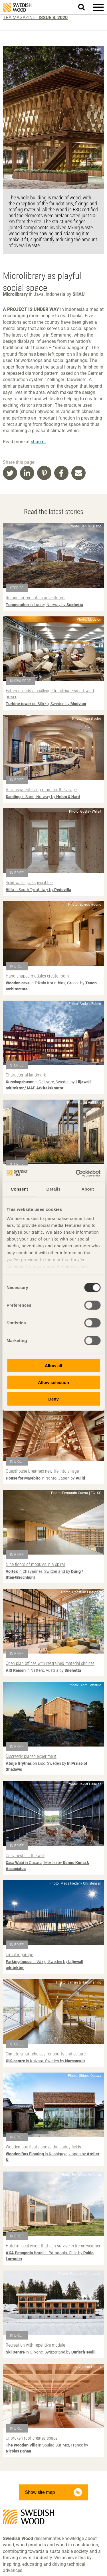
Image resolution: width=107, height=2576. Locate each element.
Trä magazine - (35, 17)
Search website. (85, 7)
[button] (98, 7)
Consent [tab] (19, 1189)
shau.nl (38, 441)
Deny (53, 1399)
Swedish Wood (17, 7)
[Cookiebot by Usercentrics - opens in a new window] (76, 1173)
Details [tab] (54, 1189)
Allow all (53, 1365)
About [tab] (87, 1189)
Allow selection (53, 1382)
